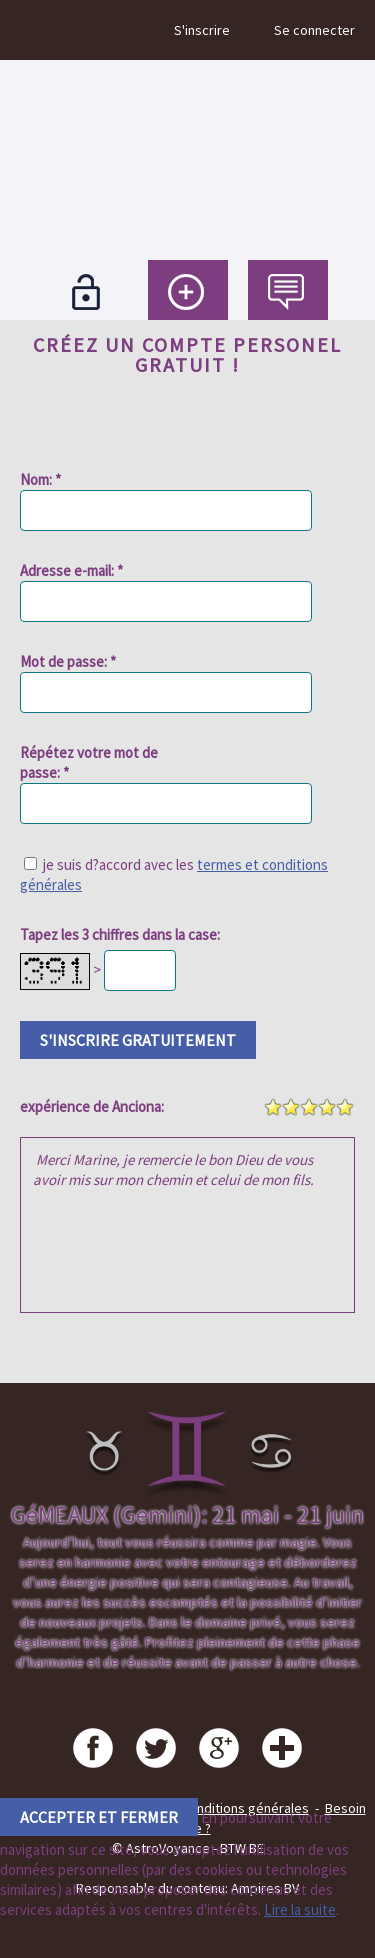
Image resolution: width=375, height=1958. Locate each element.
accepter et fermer (99, 1817)
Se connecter (314, 30)
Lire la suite (300, 1909)
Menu (33, 30)
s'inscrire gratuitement (138, 1040)
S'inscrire (202, 30)
